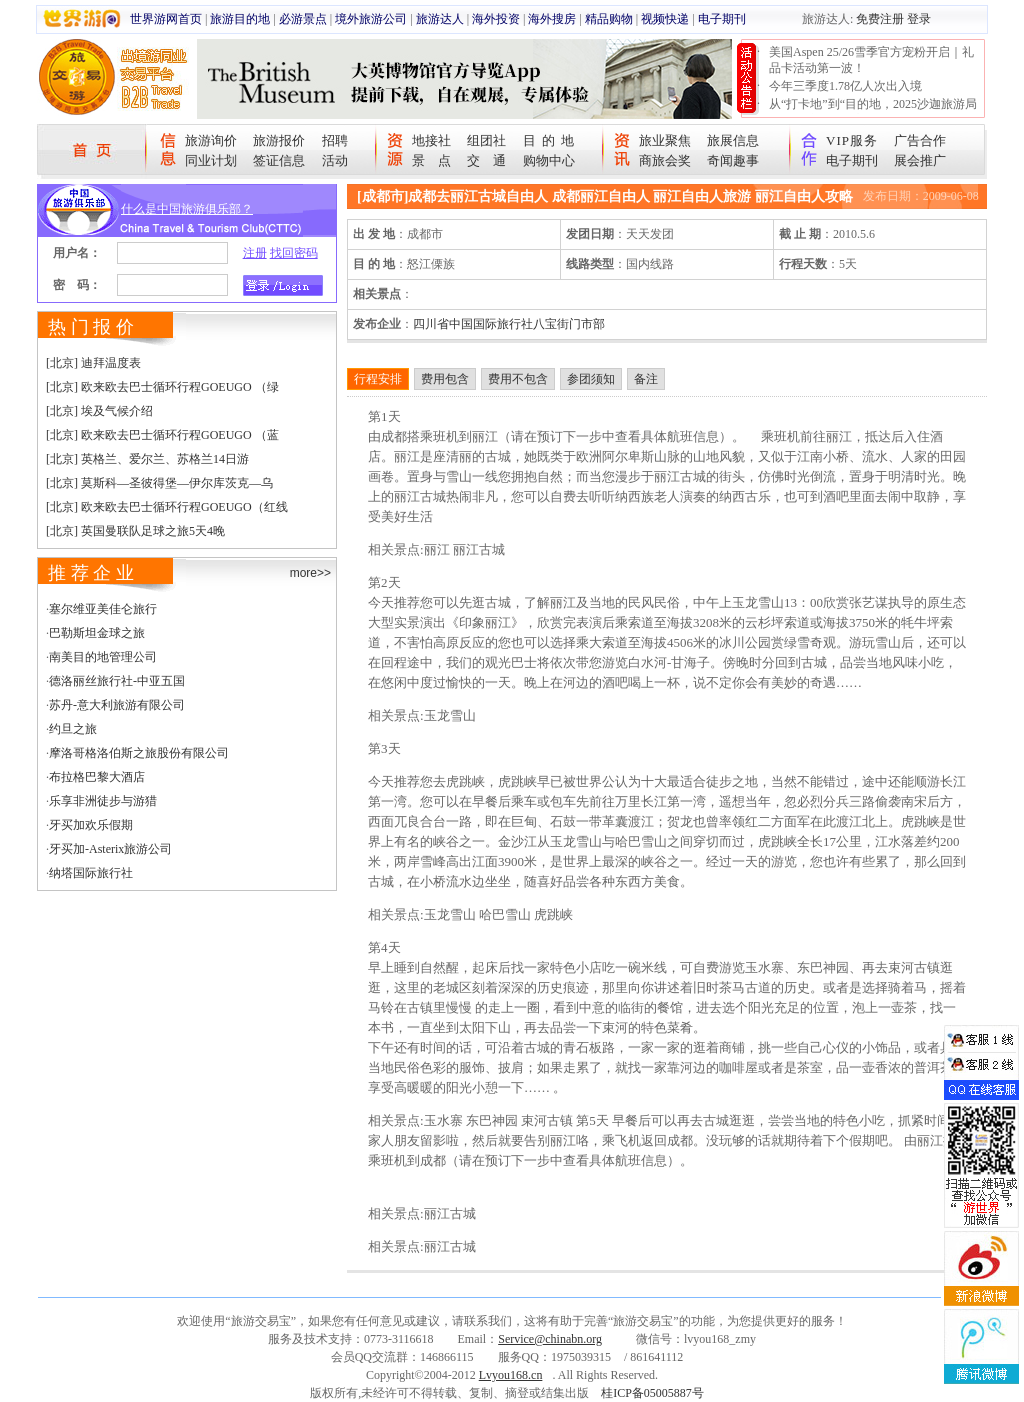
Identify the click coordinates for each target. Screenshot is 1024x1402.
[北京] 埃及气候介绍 (99, 411)
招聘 (335, 140)
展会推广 (920, 160)
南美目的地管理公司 (103, 657)
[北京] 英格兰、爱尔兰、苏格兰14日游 (147, 459)
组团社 (486, 140)
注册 (255, 253)
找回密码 (294, 253)
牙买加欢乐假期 (91, 825)
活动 (335, 160)
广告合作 (920, 140)
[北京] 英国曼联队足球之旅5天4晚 (135, 531)
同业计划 (211, 160)
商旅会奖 (665, 160)
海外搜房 (552, 19)
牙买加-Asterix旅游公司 (110, 849)
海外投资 (496, 19)
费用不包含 (518, 379)
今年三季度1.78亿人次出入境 (845, 86)
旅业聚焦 (665, 140)
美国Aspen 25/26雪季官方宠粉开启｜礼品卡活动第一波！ (871, 60)
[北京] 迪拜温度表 (93, 363)
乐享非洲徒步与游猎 (103, 801)
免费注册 (880, 19)
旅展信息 (733, 140)
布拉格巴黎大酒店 (97, 777)
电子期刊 (722, 19)
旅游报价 (279, 140)
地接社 (431, 140)
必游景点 (303, 19)
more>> (310, 573)
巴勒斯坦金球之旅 (97, 633)
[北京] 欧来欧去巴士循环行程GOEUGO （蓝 (162, 435)
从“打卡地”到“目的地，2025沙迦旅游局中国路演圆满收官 (873, 112)
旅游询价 (211, 140)
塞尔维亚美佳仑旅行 (103, 609)
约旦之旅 (73, 729)
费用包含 (445, 379)
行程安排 (378, 379)
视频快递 (665, 19)
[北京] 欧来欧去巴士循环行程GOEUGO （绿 (162, 387)
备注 (646, 379)
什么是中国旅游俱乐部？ (187, 209)
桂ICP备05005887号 (652, 1393)
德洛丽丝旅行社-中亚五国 (117, 681)
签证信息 (279, 160)
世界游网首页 (166, 19)
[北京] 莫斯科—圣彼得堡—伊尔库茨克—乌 (159, 483)
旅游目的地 (240, 19)
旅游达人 (440, 19)
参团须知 (591, 379)
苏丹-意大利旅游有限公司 (117, 705)
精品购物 (609, 19)
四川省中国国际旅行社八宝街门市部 (509, 324)
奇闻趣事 (733, 160)
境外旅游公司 (371, 19)
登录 (919, 19)
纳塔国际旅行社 (91, 873)
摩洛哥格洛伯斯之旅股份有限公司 (139, 753)
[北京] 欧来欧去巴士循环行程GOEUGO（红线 (167, 507)
